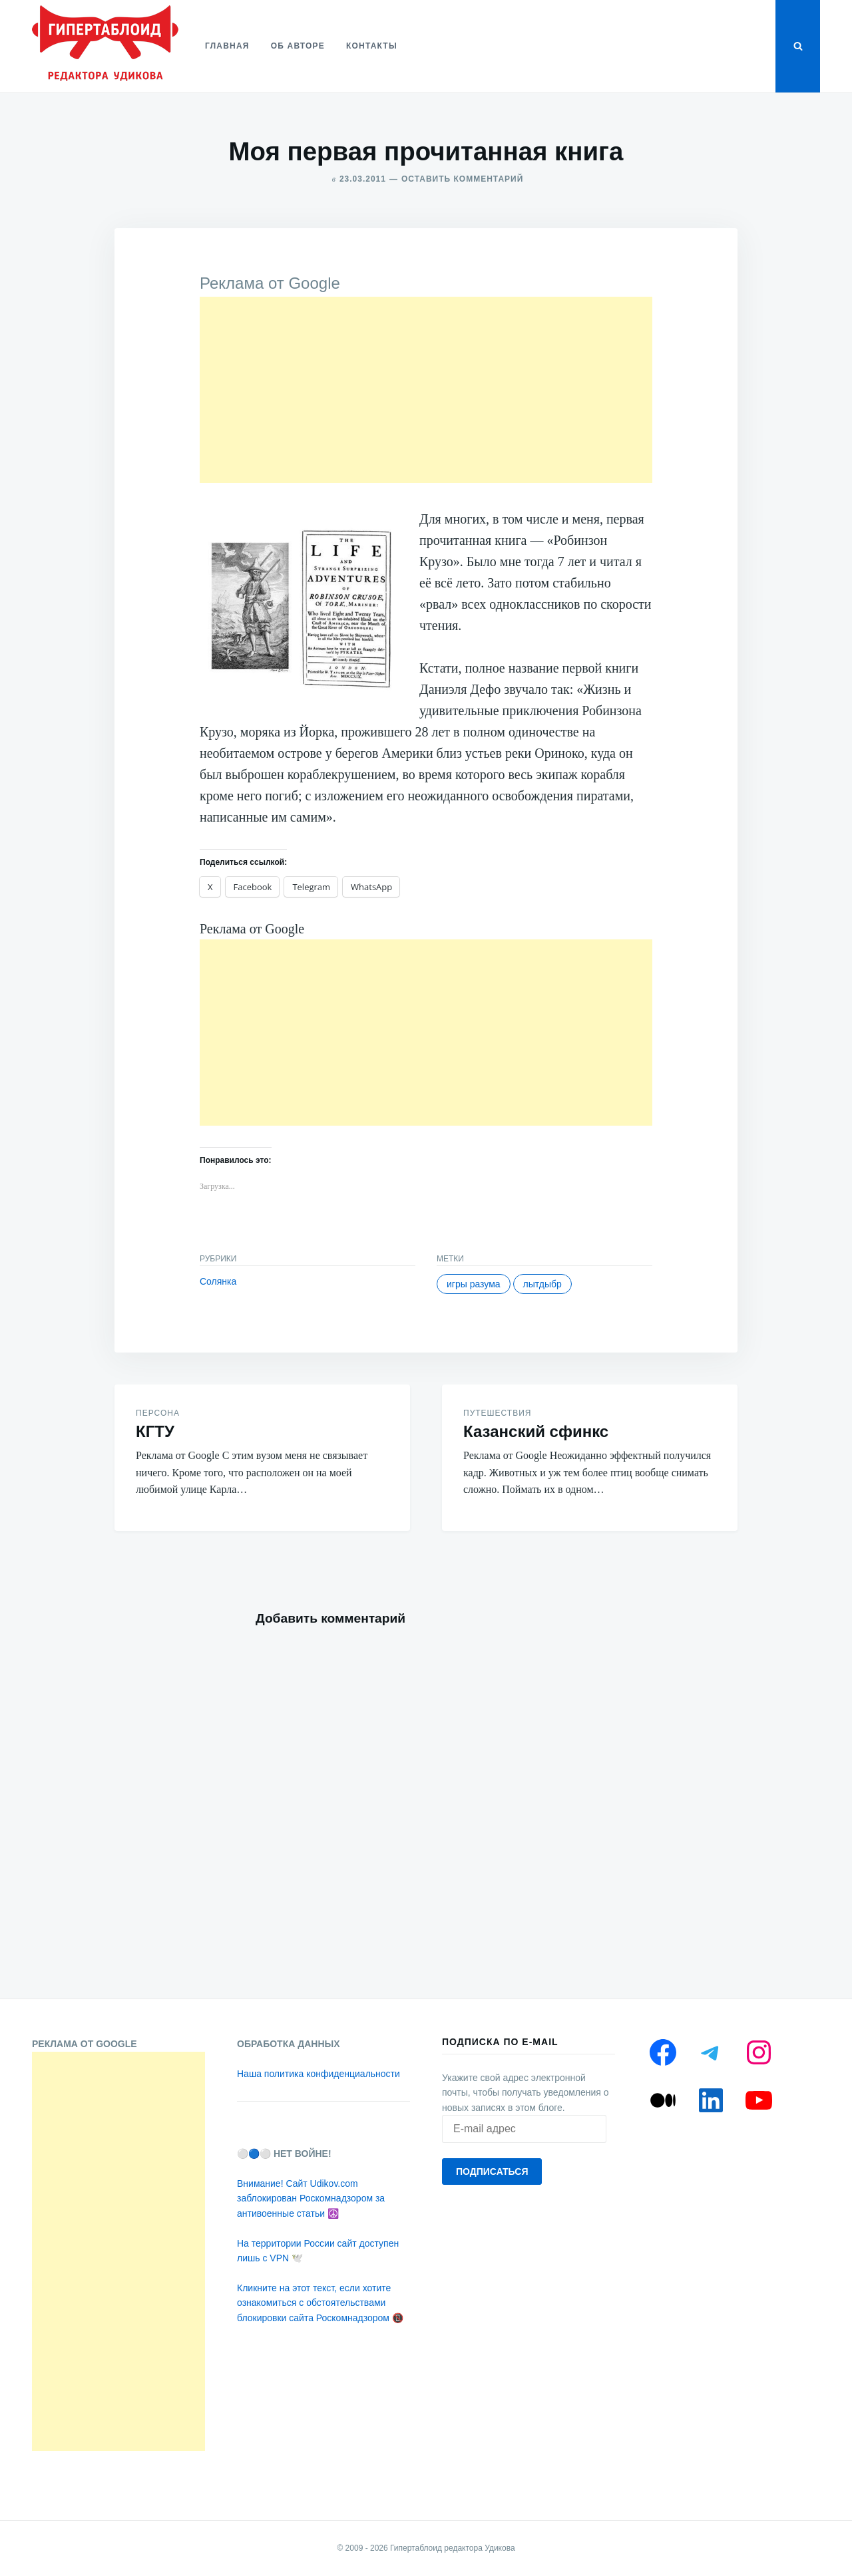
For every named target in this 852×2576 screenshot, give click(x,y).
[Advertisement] (426, 390)
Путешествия (497, 1413)
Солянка (218, 1281)
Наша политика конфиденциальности (318, 2073)
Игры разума (474, 1284)
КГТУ (155, 1431)
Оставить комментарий (462, 179)
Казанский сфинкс (535, 1431)
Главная (227, 46)
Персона (158, 1413)
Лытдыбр (542, 1284)
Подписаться (492, 2171)
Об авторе (298, 46)
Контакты (371, 46)
